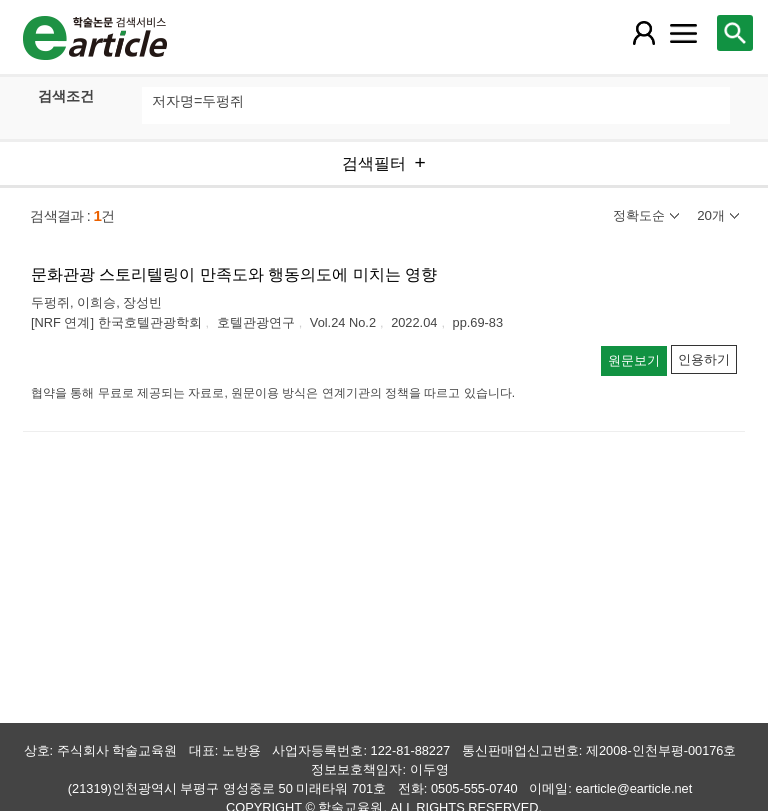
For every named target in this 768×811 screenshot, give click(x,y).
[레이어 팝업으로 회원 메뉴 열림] (643, 33)
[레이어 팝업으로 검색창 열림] (735, 33)
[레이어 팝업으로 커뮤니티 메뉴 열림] (683, 33)
